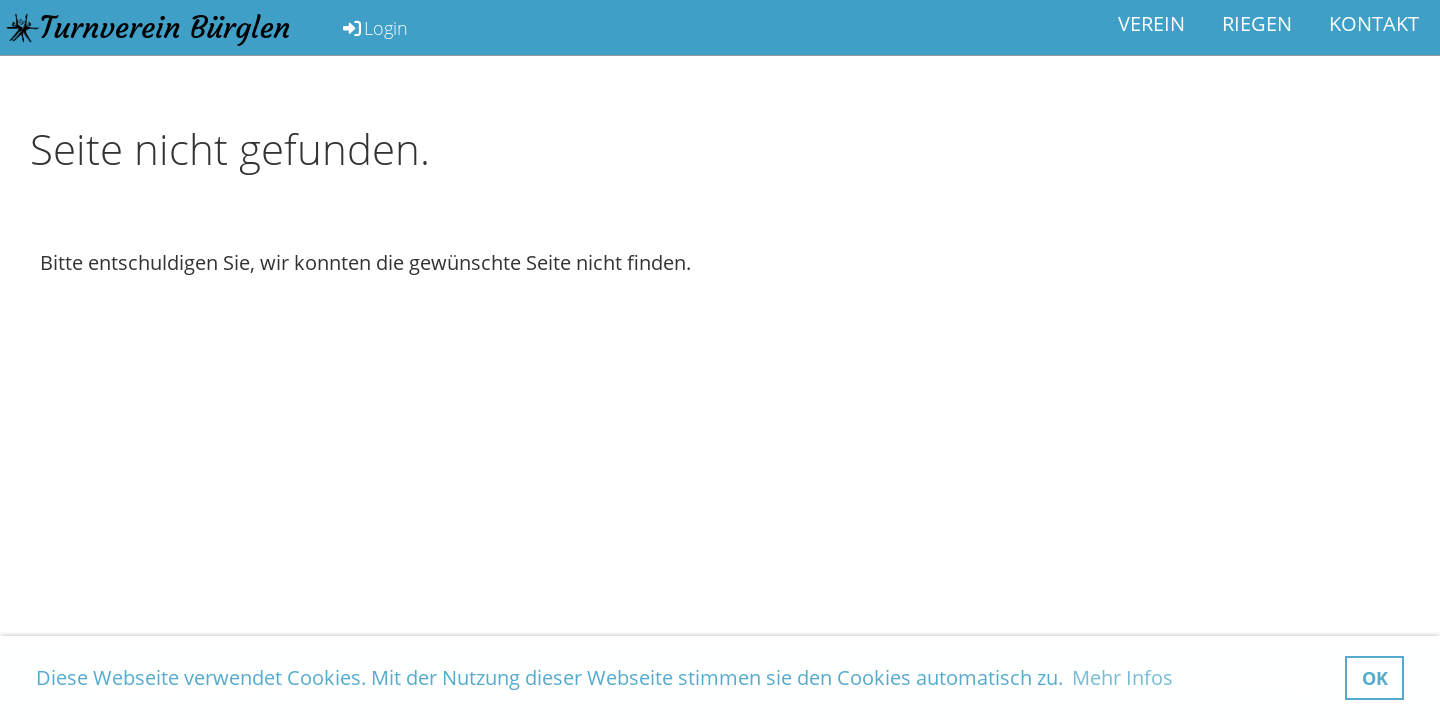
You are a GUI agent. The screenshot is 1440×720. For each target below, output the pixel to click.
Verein (1151, 23)
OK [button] (1375, 678)
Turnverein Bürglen (165, 27)
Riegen (1257, 23)
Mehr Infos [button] (1122, 677)
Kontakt (1374, 23)
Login (374, 28)
